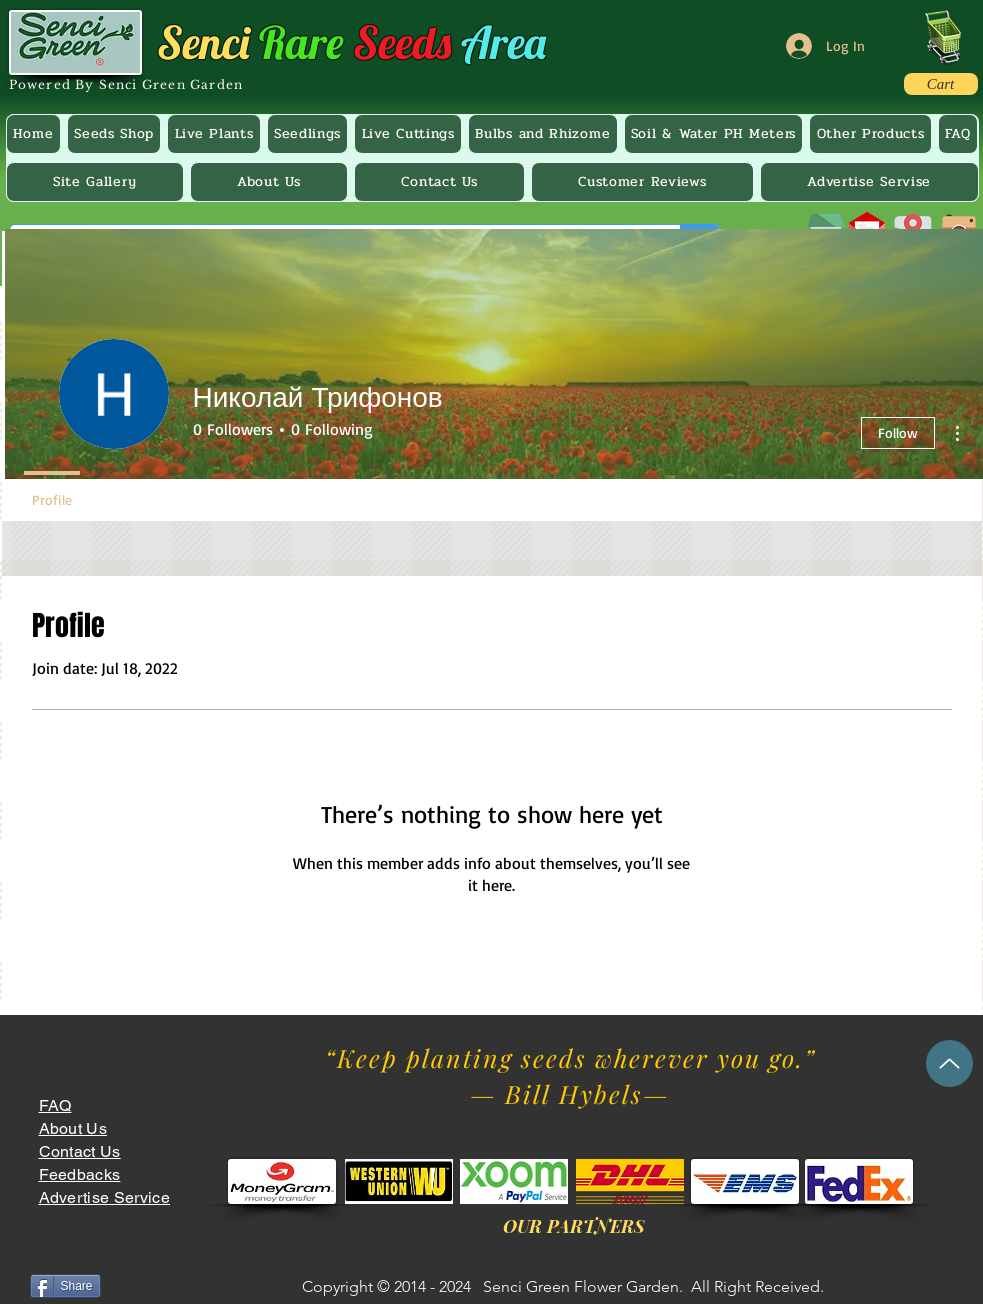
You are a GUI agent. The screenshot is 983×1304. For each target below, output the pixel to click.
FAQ (55, 1105)
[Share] (65, 1286)
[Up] (949, 1063)
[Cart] (941, 84)
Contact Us (80, 1151)
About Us (73, 1128)
